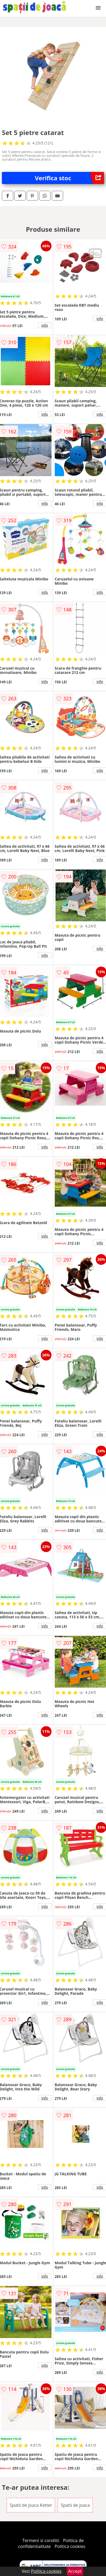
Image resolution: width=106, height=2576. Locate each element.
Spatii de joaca (75, 2505)
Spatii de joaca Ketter (31, 2505)
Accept (75, 2571)
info (45, 325)
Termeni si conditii (40, 2540)
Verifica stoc (69, 178)
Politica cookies (69, 2546)
